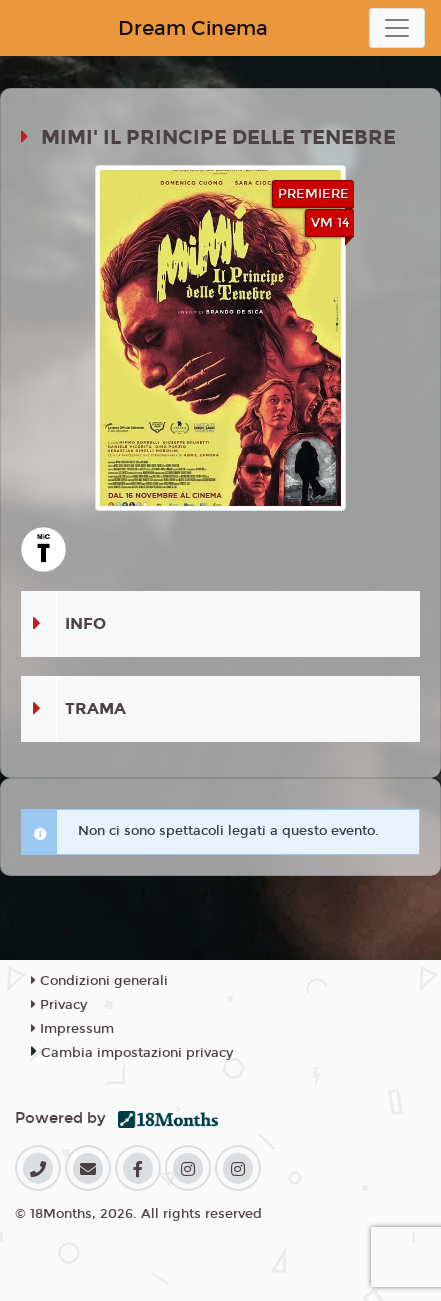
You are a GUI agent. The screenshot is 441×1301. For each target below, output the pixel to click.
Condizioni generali (99, 981)
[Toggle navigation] (397, 28)
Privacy (59, 1005)
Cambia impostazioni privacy (137, 1053)
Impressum (72, 1029)
